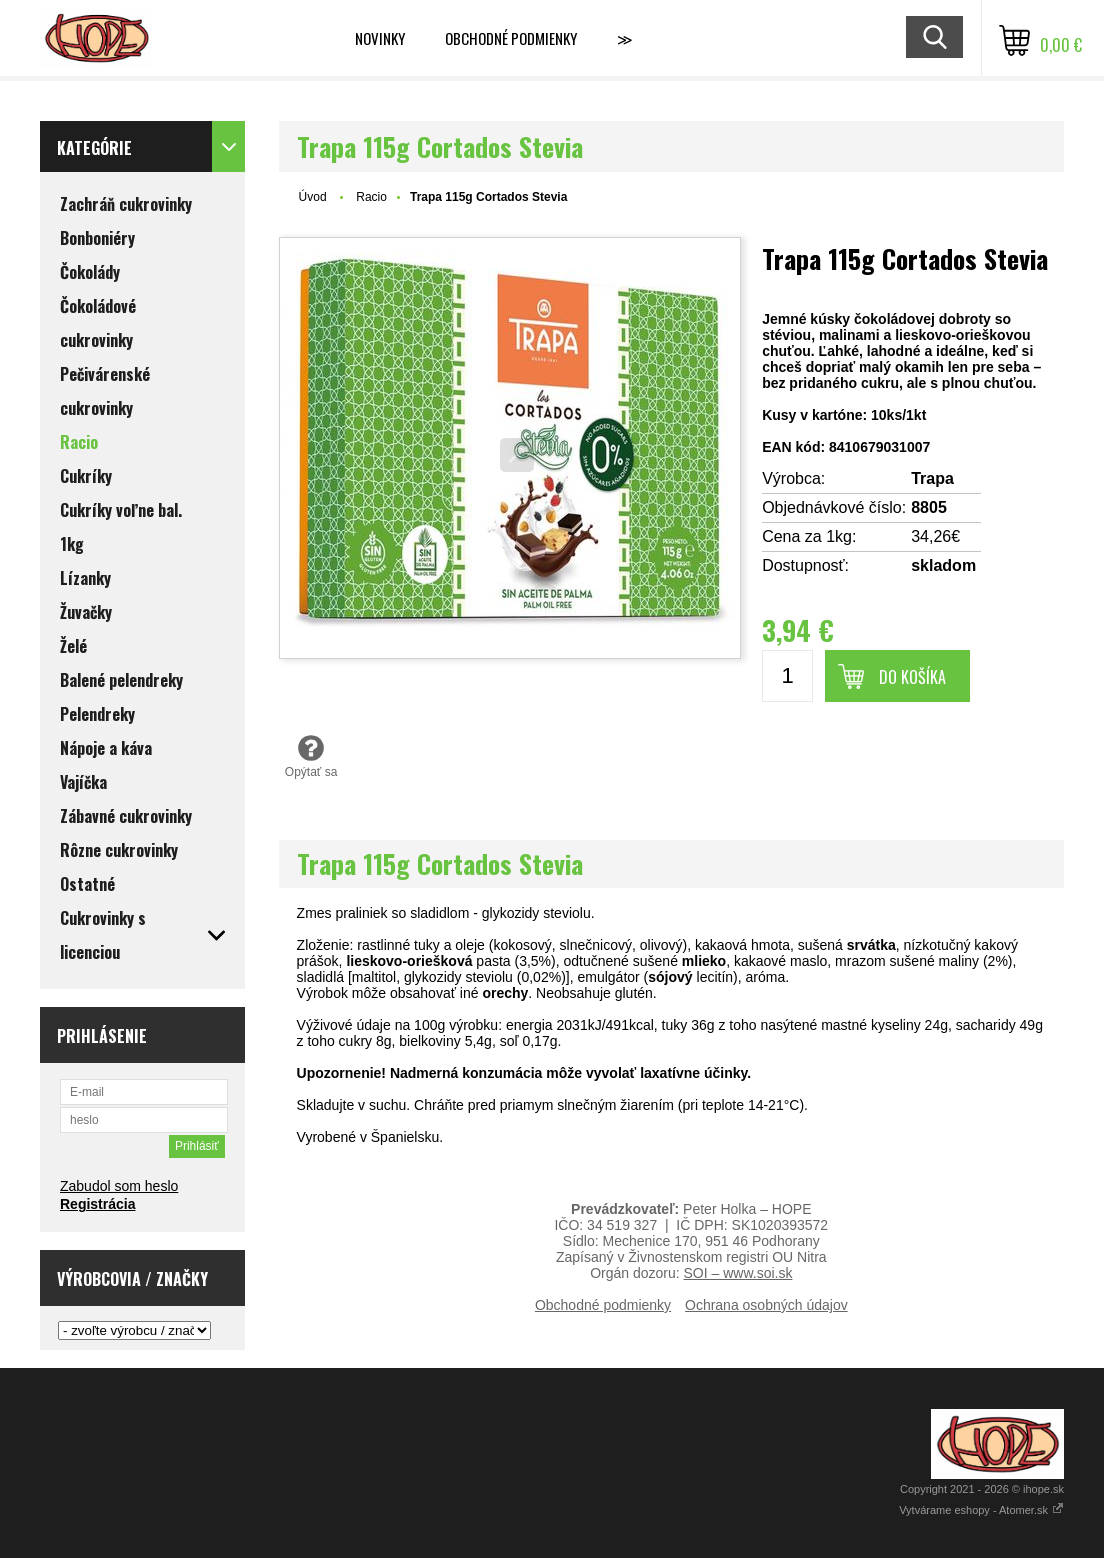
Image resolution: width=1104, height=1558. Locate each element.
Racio (371, 197)
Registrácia (97, 1204)
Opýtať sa (311, 756)
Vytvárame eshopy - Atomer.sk (981, 1510)
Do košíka (912, 677)
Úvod (313, 197)
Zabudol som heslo (119, 1186)
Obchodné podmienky (511, 38)
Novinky (380, 38)
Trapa (932, 478)
